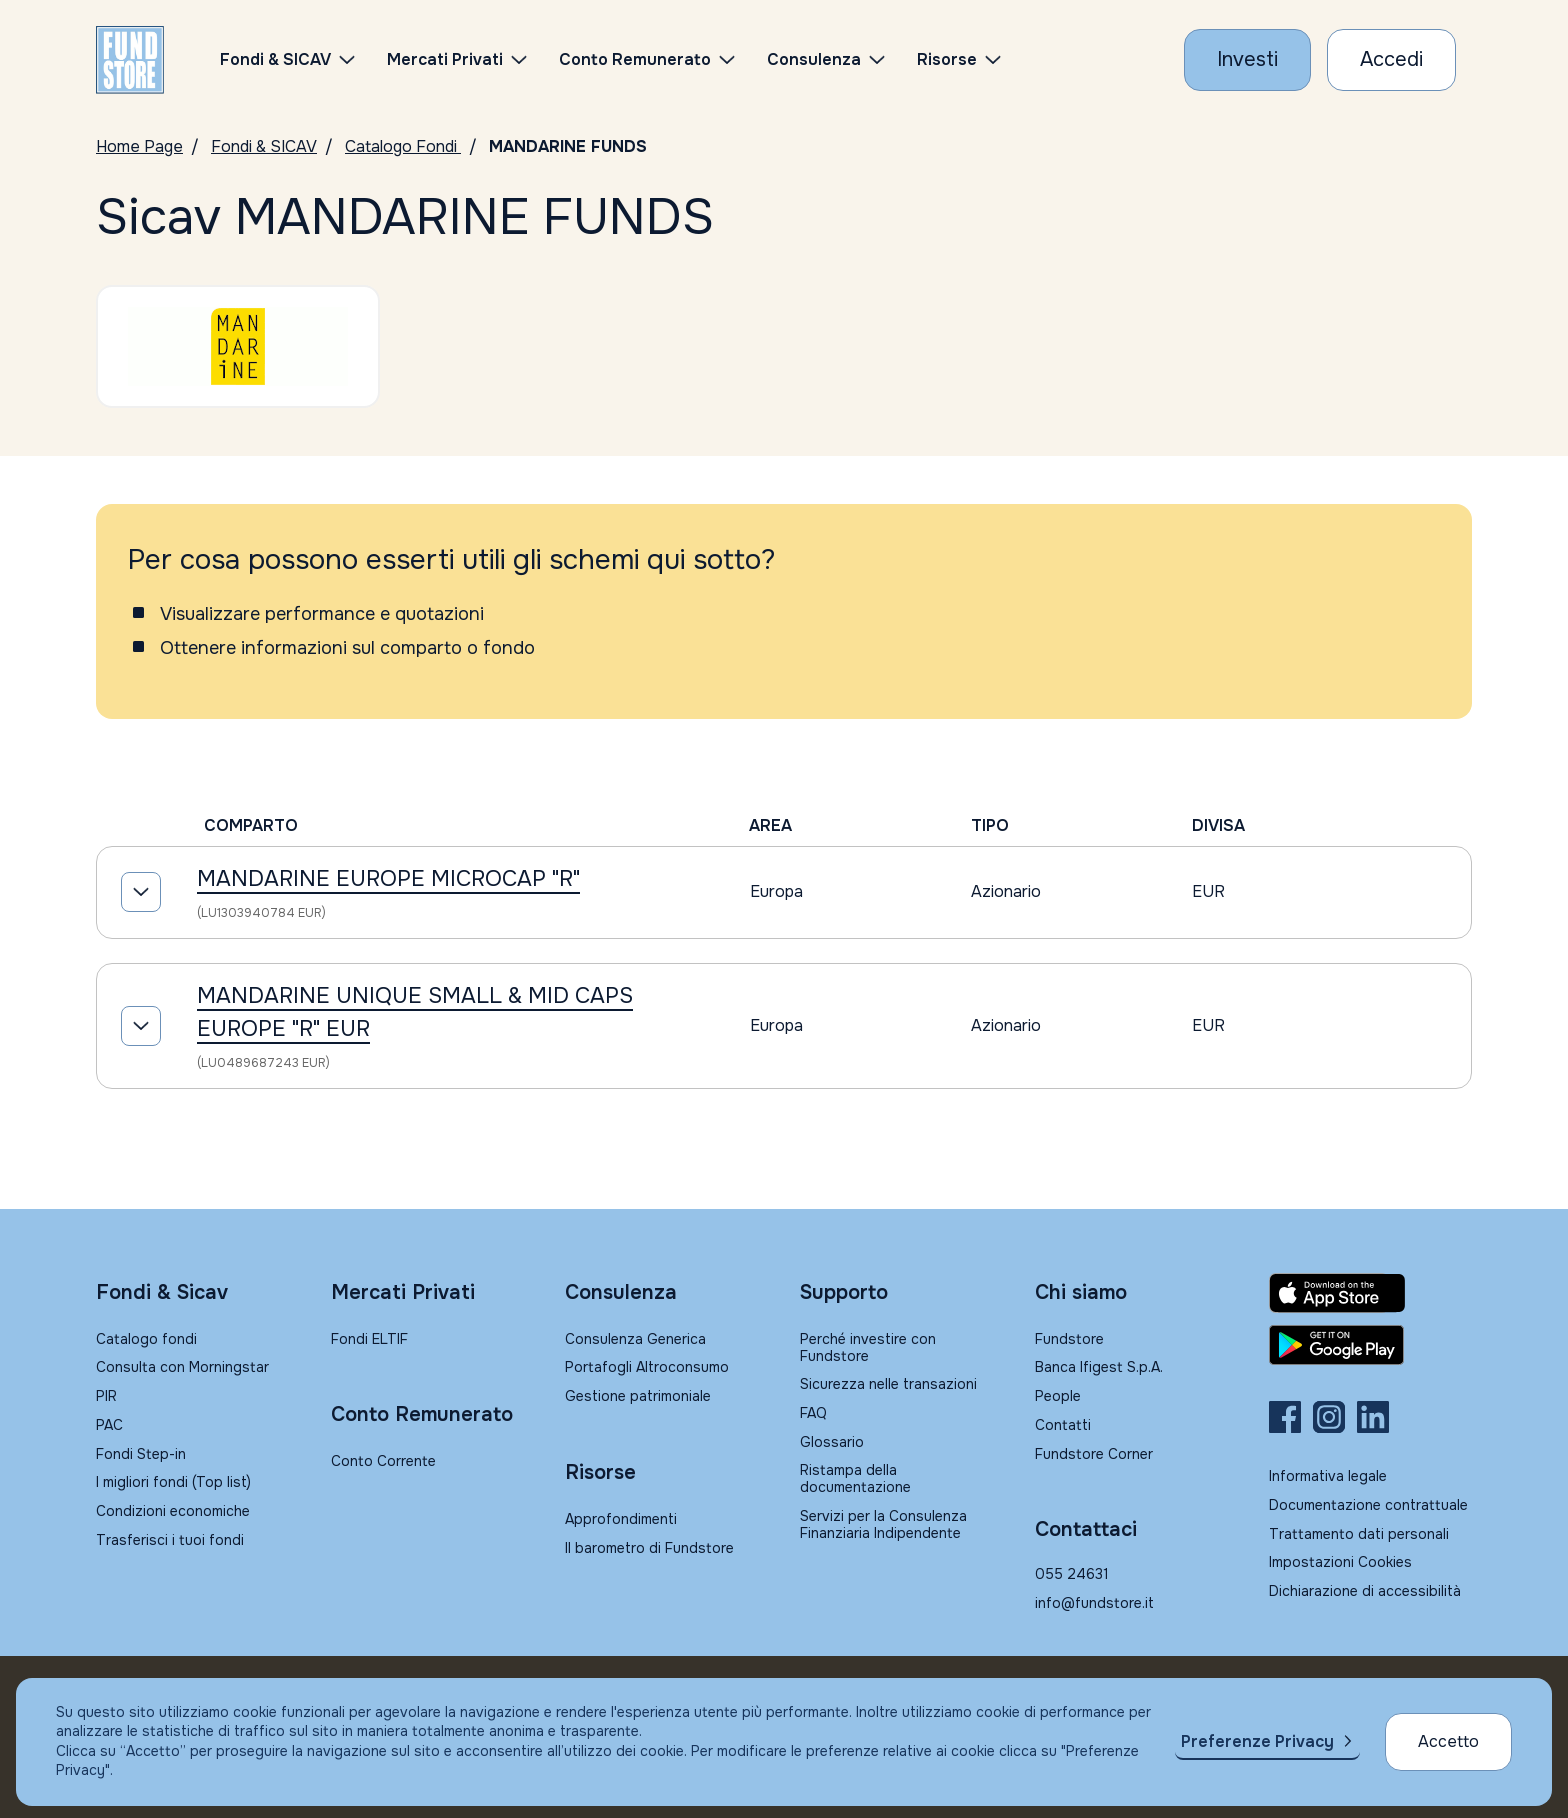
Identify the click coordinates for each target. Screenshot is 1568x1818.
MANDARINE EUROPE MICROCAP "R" (388, 879)
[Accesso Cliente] (1391, 60)
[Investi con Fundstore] (1247, 60)
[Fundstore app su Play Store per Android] (1370, 1345)
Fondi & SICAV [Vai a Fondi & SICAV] (264, 146)
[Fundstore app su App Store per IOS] (1370, 1293)
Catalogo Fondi (403, 146)
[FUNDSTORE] (130, 60)
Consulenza (814, 59)
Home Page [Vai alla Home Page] (139, 146)
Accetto (1448, 1741)
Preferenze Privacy (1257, 1741)
